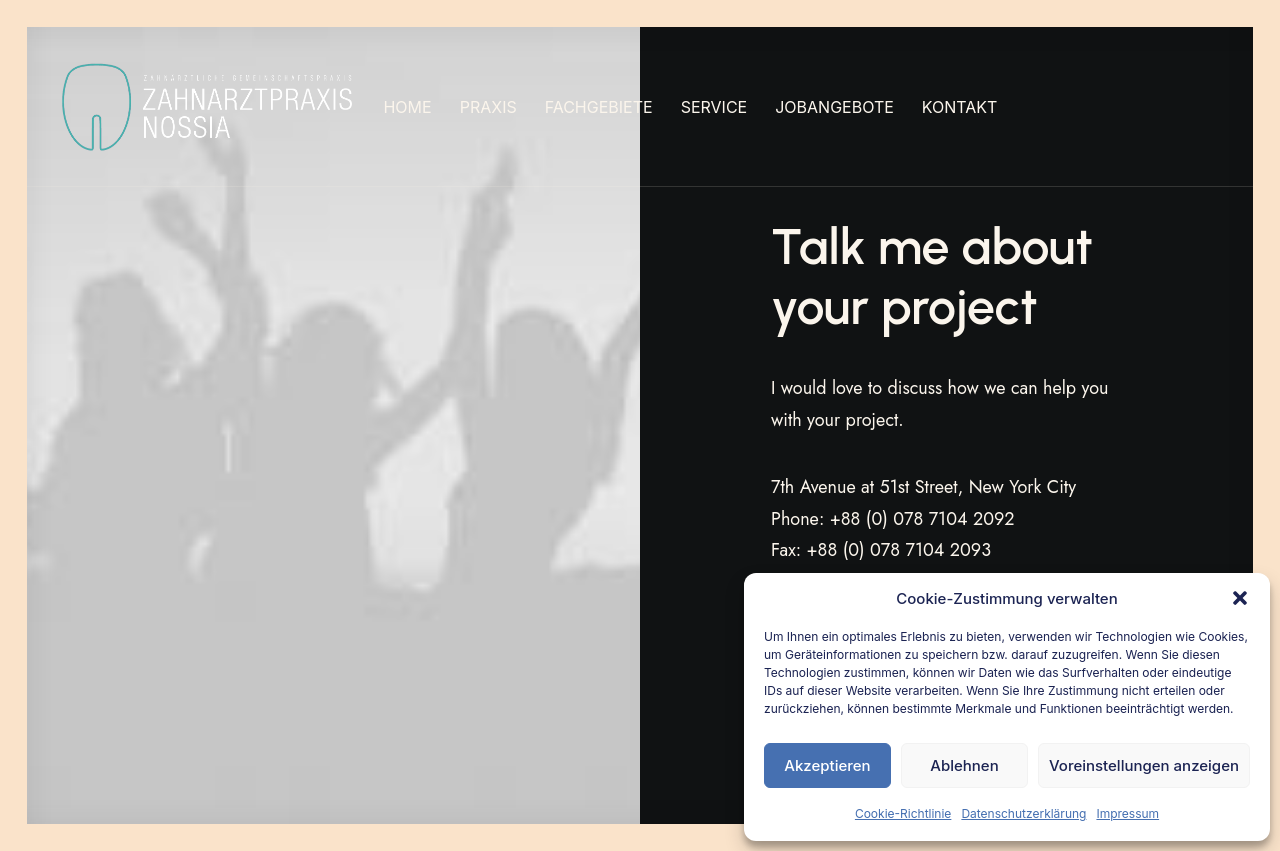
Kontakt (960, 107)
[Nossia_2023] (208, 107)
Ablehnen (964, 765)
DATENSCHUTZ (337, 785)
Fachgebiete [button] (599, 107)
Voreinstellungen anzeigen (1144, 765)
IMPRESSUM (240, 785)
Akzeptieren (827, 765)
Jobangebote (834, 107)
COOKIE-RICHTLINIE (460, 785)
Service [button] (714, 107)
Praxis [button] (488, 107)
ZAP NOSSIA (151, 785)
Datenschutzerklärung (1023, 813)
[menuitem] (407, 107)
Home (407, 107)
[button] (1240, 598)
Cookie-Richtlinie (903, 813)
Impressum (1127, 813)
